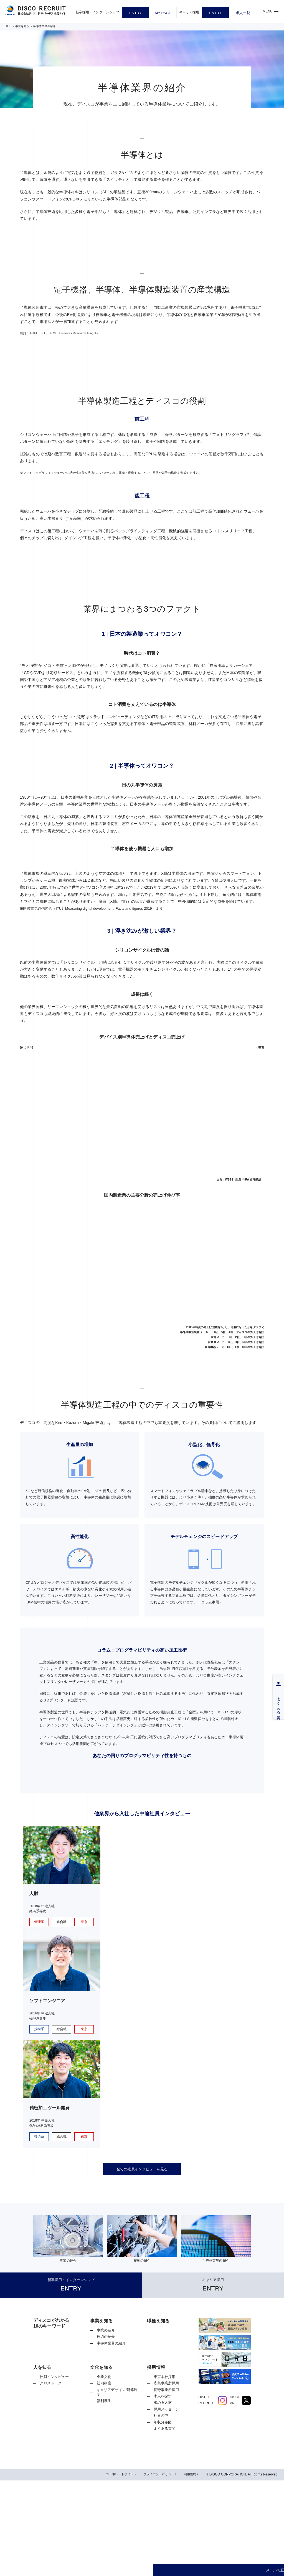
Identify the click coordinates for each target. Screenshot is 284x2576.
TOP (8, 26)
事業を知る (22, 26)
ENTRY (135, 13)
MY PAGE (163, 13)
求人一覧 (243, 13)
